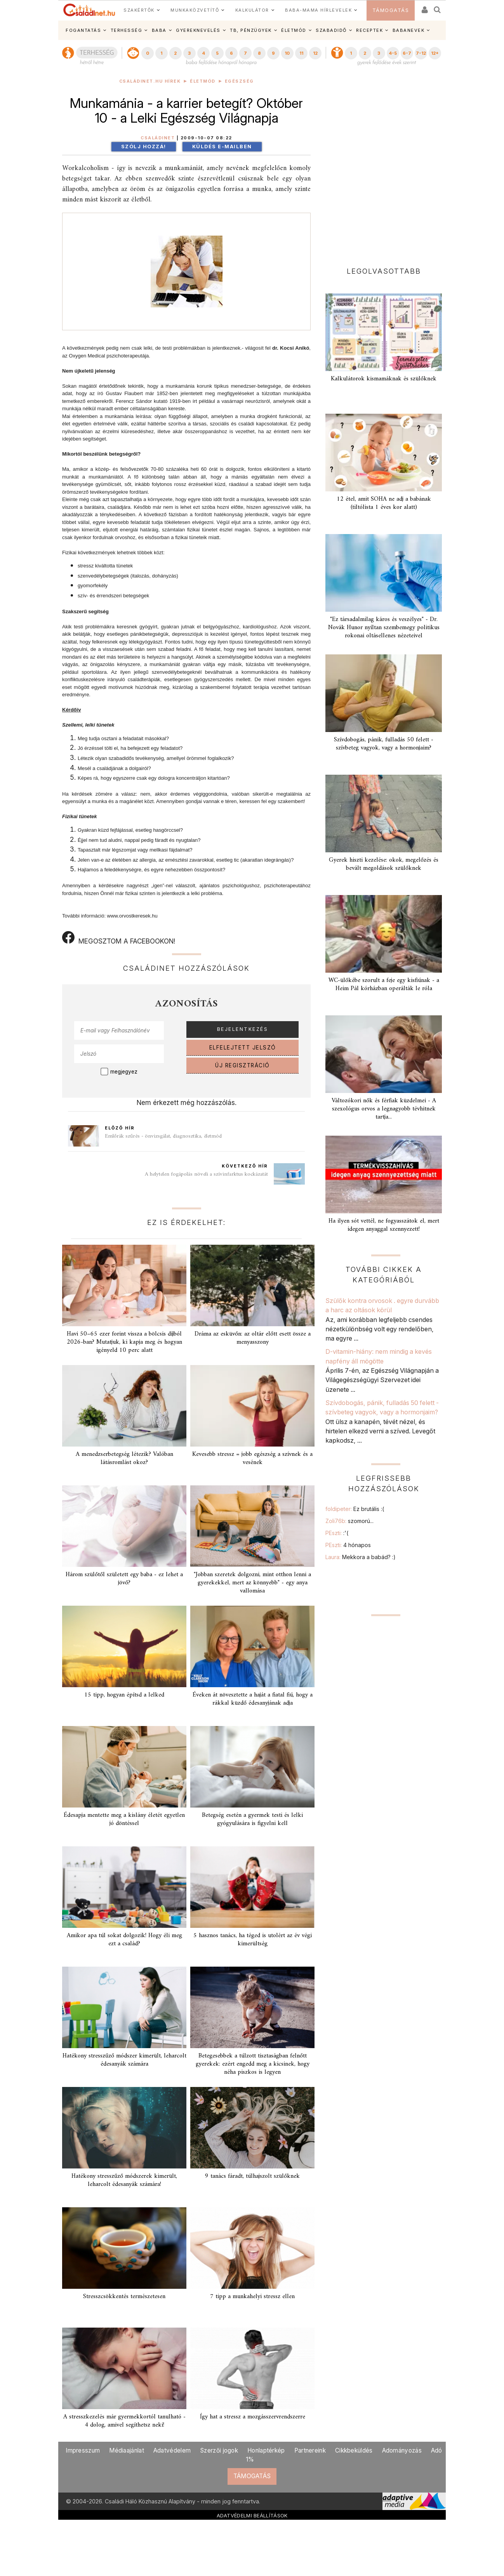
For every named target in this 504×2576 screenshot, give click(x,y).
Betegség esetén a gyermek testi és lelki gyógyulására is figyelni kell (252, 1819)
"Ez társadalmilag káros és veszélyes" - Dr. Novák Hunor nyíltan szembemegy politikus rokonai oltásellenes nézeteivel (384, 627)
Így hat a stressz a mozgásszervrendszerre (252, 2416)
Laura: (360, 1557)
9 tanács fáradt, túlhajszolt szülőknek (252, 2176)
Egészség (239, 81)
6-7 (407, 53)
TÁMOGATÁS (390, 10)
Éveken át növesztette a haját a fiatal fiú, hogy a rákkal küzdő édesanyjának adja (253, 1699)
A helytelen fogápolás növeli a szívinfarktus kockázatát (206, 1174)
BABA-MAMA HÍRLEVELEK (318, 10)
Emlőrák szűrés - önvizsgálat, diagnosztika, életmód (163, 1136)
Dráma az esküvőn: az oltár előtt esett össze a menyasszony (253, 1338)
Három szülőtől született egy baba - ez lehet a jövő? (124, 1578)
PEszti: (336, 1533)
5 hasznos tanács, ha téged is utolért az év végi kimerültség (252, 1939)
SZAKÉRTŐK (139, 10)
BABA (159, 30)
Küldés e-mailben (222, 146)
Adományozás (402, 2450)
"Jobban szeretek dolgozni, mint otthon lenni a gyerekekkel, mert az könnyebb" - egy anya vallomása (252, 1582)
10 (287, 53)
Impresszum (83, 2450)
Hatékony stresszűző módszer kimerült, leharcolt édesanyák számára (124, 2059)
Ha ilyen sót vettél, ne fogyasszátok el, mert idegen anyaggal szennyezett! (383, 1225)
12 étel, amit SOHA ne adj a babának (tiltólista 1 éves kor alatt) (384, 503)
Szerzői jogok (219, 2450)
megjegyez (123, 1072)
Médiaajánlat (126, 2450)
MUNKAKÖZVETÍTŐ (194, 10)
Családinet (158, 138)
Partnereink (310, 2450)
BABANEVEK (409, 30)
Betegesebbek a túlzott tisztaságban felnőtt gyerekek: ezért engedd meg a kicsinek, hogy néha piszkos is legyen (252, 2064)
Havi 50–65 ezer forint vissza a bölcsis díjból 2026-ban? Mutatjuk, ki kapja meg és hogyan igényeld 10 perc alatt (124, 1342)
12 (315, 53)
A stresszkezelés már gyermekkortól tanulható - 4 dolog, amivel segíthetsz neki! (124, 2420)
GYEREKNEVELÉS (198, 30)
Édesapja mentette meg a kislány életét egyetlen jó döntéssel (124, 1819)
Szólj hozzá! (143, 146)
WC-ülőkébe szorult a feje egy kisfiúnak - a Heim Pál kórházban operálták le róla (383, 984)
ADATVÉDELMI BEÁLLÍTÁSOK (252, 2515)
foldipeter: (354, 1509)
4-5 (393, 53)
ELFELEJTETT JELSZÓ (242, 1047)
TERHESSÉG (127, 30)
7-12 (421, 53)
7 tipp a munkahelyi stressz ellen (252, 2296)
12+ (435, 53)
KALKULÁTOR (252, 10)
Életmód (203, 81)
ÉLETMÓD (293, 30)
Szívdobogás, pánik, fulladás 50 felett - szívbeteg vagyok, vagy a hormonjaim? (383, 743)
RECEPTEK (369, 30)
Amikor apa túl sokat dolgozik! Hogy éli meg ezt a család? (124, 1939)
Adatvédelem (172, 2450)
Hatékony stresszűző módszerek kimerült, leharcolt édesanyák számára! (124, 2180)
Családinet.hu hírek (150, 81)
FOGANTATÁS (83, 30)
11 (301, 53)
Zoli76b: (349, 1521)
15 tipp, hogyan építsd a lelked (124, 1695)
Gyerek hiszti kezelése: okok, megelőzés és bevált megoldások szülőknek (383, 864)
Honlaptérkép (266, 2450)
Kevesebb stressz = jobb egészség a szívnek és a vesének (252, 1458)
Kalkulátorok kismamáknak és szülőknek (383, 378)
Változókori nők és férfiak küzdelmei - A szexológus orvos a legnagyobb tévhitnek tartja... (384, 1108)
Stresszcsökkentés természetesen (124, 2296)
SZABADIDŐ (331, 30)
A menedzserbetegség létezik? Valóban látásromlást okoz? (124, 1458)
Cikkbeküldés (354, 2450)
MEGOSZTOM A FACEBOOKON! (118, 938)
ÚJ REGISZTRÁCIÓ (242, 1065)
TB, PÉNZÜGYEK (251, 30)
